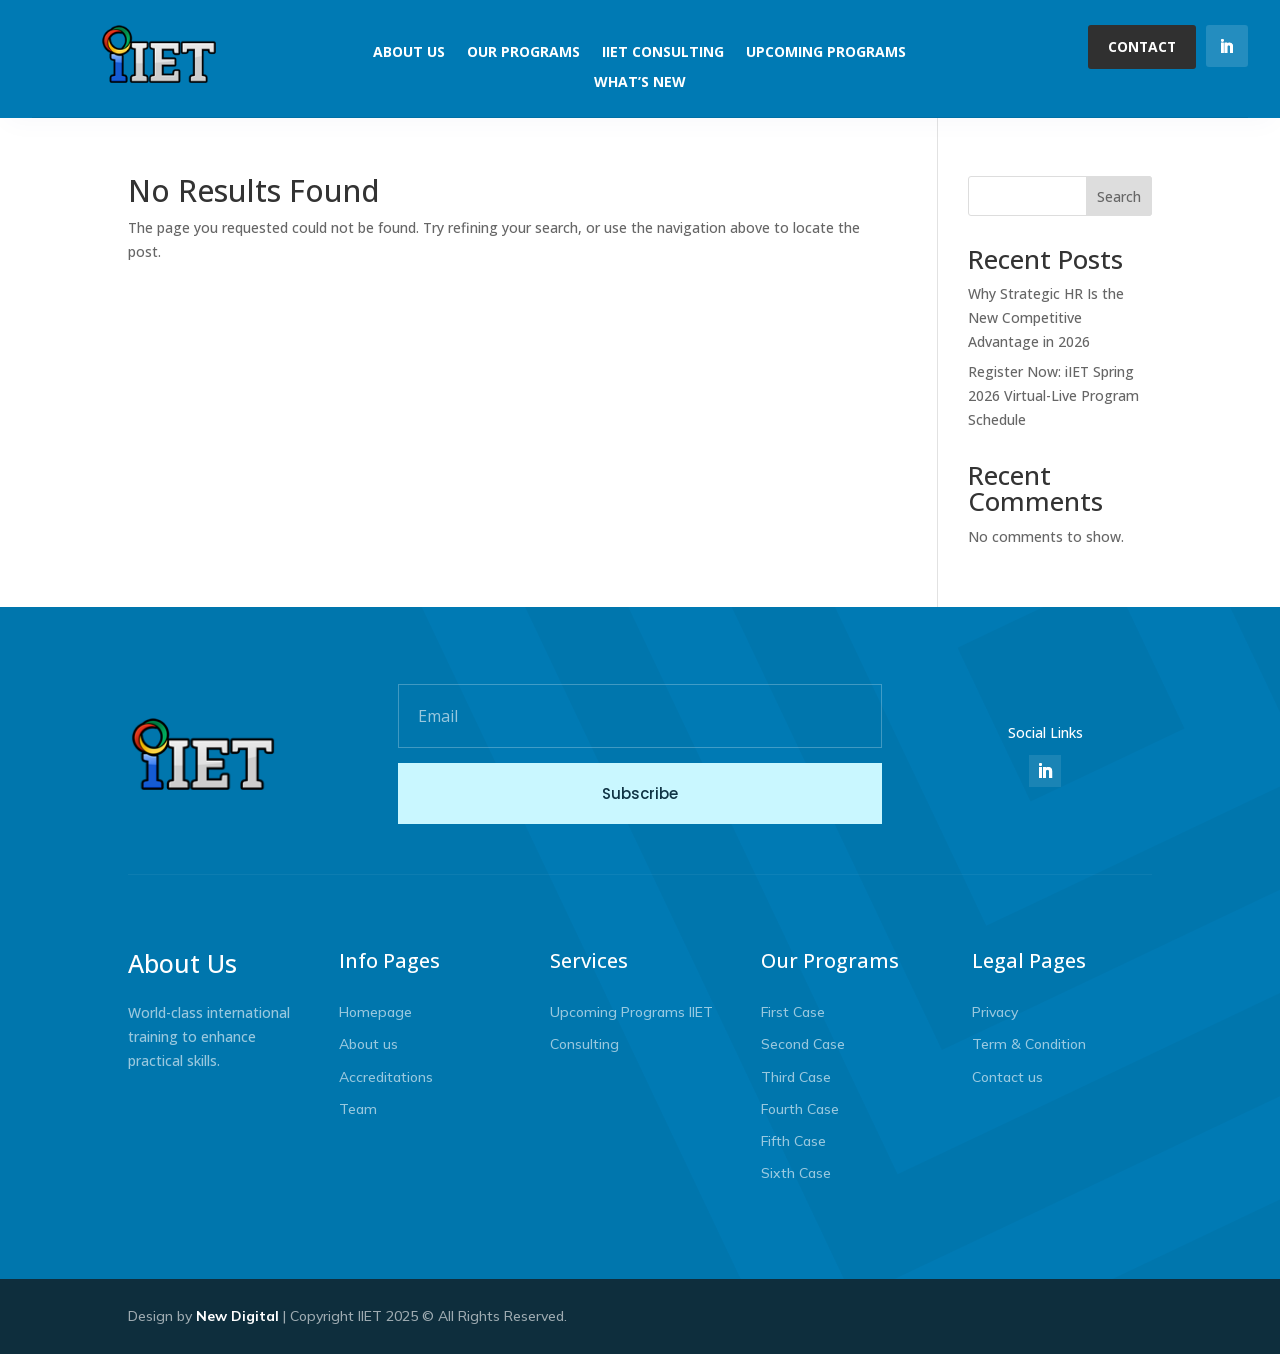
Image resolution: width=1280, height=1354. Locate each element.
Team (358, 1109)
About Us (409, 53)
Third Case (796, 1077)
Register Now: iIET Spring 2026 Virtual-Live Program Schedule (1053, 395)
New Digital (237, 1316)
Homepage (375, 1012)
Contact (1141, 46)
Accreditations (386, 1077)
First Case (793, 1012)
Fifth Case (793, 1141)
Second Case (803, 1044)
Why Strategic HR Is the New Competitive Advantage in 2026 (1046, 317)
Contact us (1007, 1077)
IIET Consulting (663, 53)
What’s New (640, 83)
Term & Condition (1029, 1044)
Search (1119, 196)
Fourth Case (800, 1109)
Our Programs (523, 53)
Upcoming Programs (826, 53)
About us (368, 1044)
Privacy (995, 1012)
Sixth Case (796, 1173)
